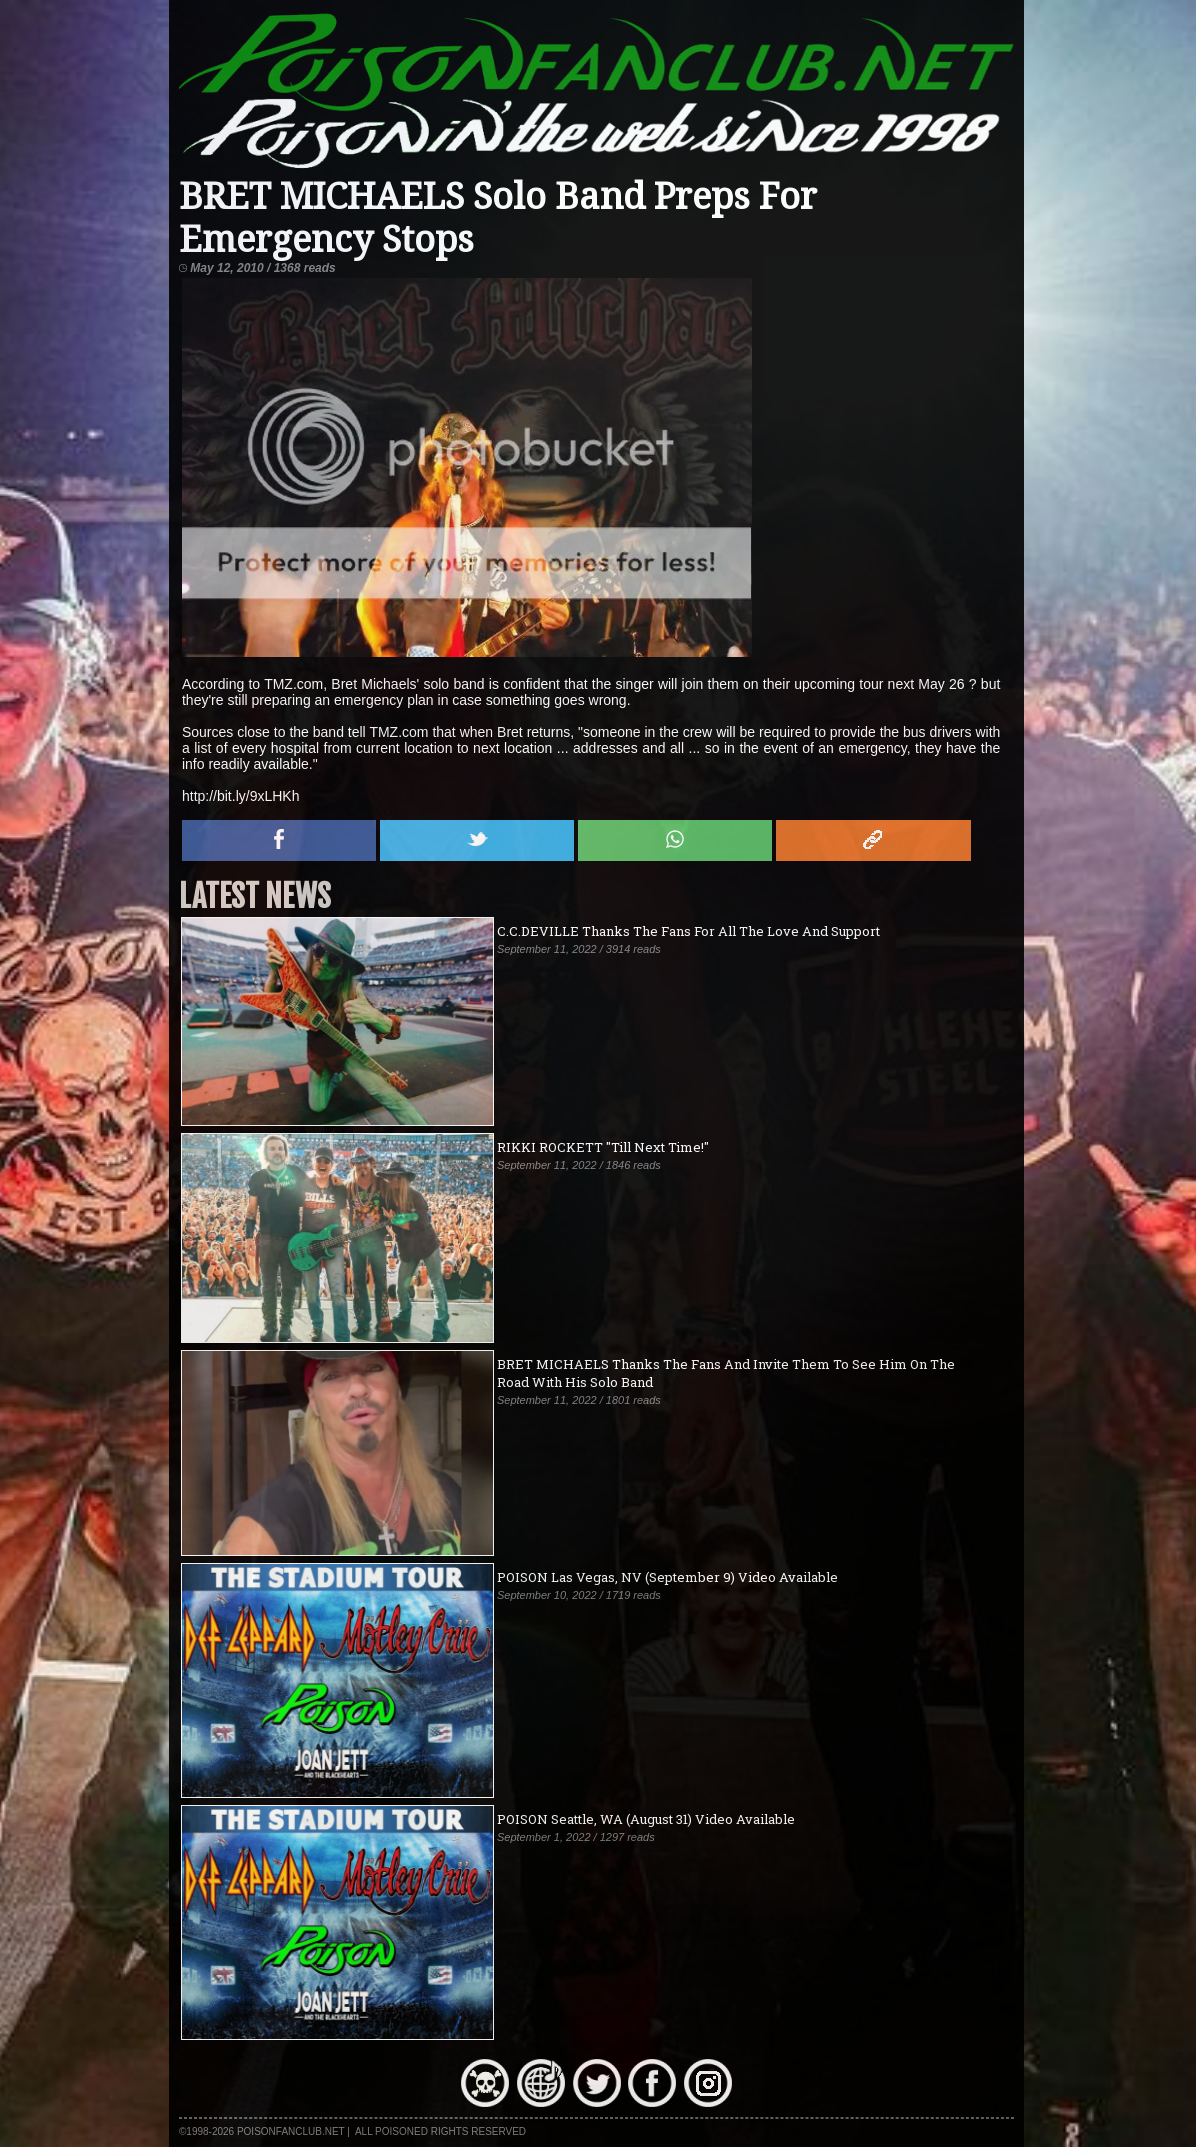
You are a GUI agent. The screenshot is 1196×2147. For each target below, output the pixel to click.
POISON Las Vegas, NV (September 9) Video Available (667, 1577)
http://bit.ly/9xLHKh (241, 796)
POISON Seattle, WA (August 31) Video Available (646, 1819)
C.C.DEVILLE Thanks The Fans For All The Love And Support (688, 931)
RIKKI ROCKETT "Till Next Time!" (603, 1147)
